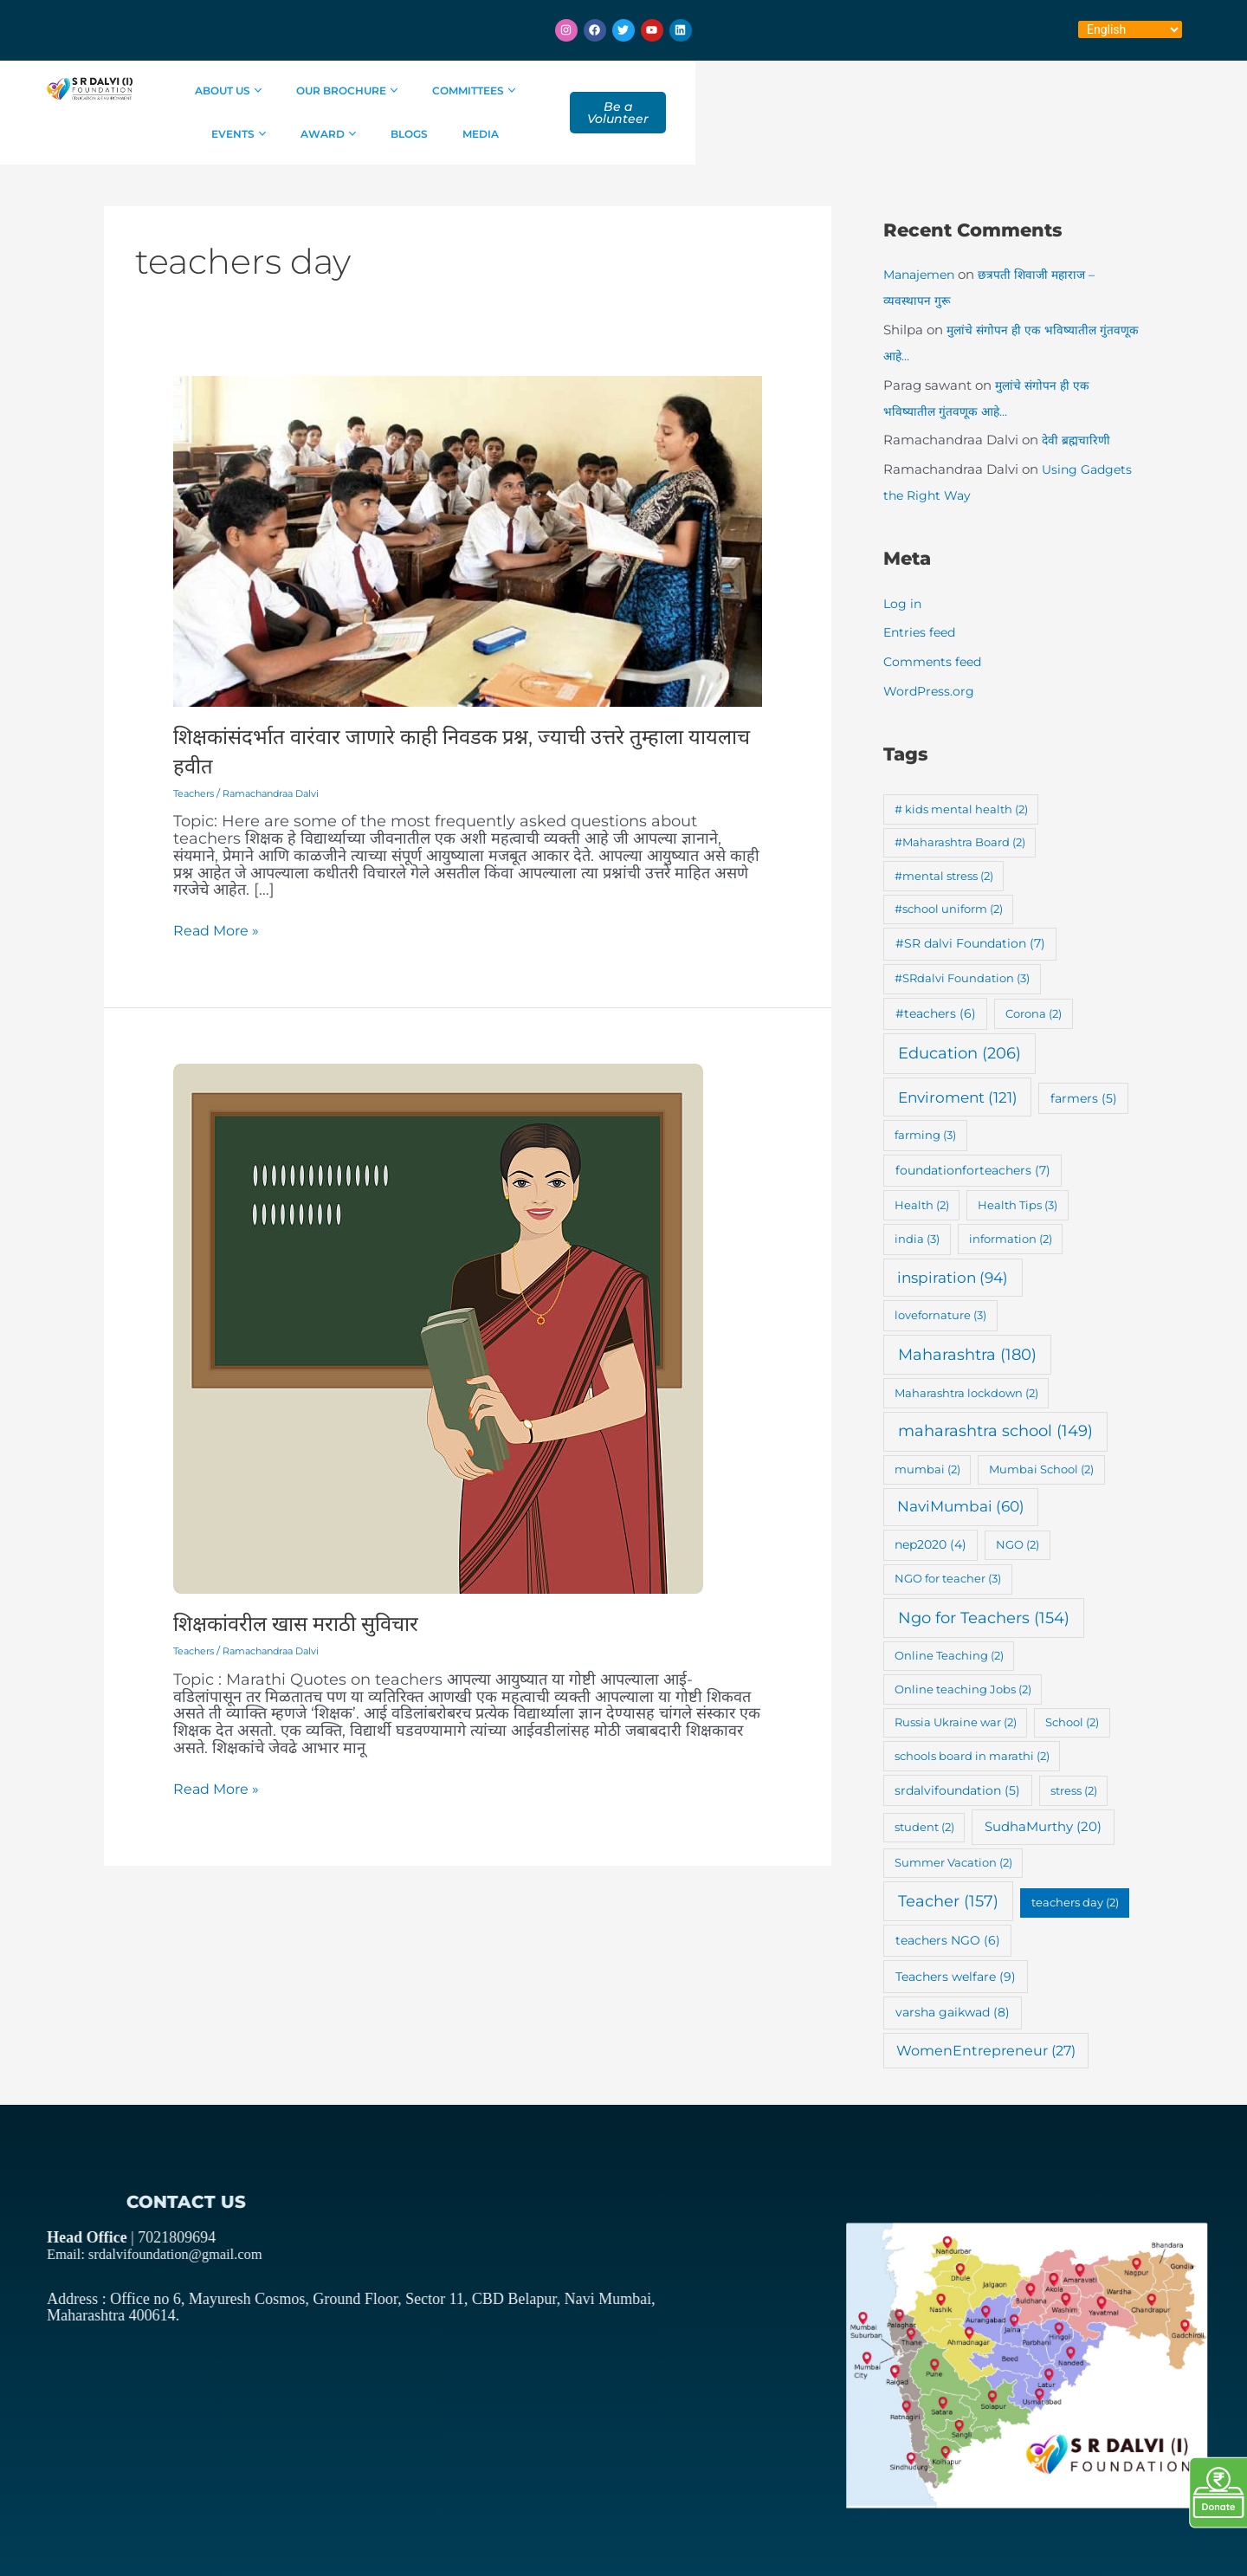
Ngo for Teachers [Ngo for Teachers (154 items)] (983, 1606)
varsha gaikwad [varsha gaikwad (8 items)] (952, 2001)
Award (781, 106)
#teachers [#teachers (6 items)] (935, 1002)
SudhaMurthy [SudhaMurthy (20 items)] (1043, 1815)
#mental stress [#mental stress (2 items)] (944, 864)
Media (939, 106)
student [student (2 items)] (924, 1815)
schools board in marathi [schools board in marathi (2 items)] (972, 1744)
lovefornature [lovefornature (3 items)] (940, 1304)
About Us (343, 106)
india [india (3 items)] (917, 1227)
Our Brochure (462, 106)
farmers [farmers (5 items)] (1083, 1087)
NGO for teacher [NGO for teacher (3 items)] (948, 1567)
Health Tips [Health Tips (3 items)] (1017, 1194)
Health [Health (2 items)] (922, 1194)
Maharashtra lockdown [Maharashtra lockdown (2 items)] (966, 1381)
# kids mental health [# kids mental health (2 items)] (961, 798)
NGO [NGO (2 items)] (1017, 1533)
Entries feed (921, 620)
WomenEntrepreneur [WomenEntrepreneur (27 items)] (986, 2039)
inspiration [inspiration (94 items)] (952, 1266)
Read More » (221, 920)
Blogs (868, 106)
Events (692, 106)
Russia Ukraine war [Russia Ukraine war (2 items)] (956, 1711)
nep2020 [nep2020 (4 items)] (930, 1533)
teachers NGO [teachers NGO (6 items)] (947, 1929)
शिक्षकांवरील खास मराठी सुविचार (311, 1612)
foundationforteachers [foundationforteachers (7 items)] (972, 1159)
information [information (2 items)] (1010, 1227)
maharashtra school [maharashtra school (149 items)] (995, 1419)
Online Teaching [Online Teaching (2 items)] (949, 1644)
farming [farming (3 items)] (925, 1123)
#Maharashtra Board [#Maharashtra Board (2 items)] (960, 831)
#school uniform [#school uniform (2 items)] (949, 897)
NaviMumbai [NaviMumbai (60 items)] (960, 1495)
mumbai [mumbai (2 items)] (927, 1458)
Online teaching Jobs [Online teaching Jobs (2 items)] (963, 1678)
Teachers (196, 781)
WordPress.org (930, 679)
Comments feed (935, 650)
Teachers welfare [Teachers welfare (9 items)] (955, 1964)
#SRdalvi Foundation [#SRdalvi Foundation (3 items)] (962, 967)
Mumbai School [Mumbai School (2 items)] (1041, 1458)
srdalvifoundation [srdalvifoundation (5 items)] (957, 1779)
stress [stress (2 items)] (1073, 1779)
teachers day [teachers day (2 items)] (1075, 1891)
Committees (588, 106)
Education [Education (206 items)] (959, 1042)
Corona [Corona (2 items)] (1033, 1002)
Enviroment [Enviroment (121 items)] (958, 1086)
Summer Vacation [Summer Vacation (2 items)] (953, 1851)
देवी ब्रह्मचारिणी (1078, 428)
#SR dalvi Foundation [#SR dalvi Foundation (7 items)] (970, 932)
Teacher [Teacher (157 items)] (948, 1889)
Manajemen (922, 263)
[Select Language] (1130, 29)
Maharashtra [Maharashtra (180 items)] (967, 1342)
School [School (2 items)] (1072, 1711)
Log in (903, 592)
